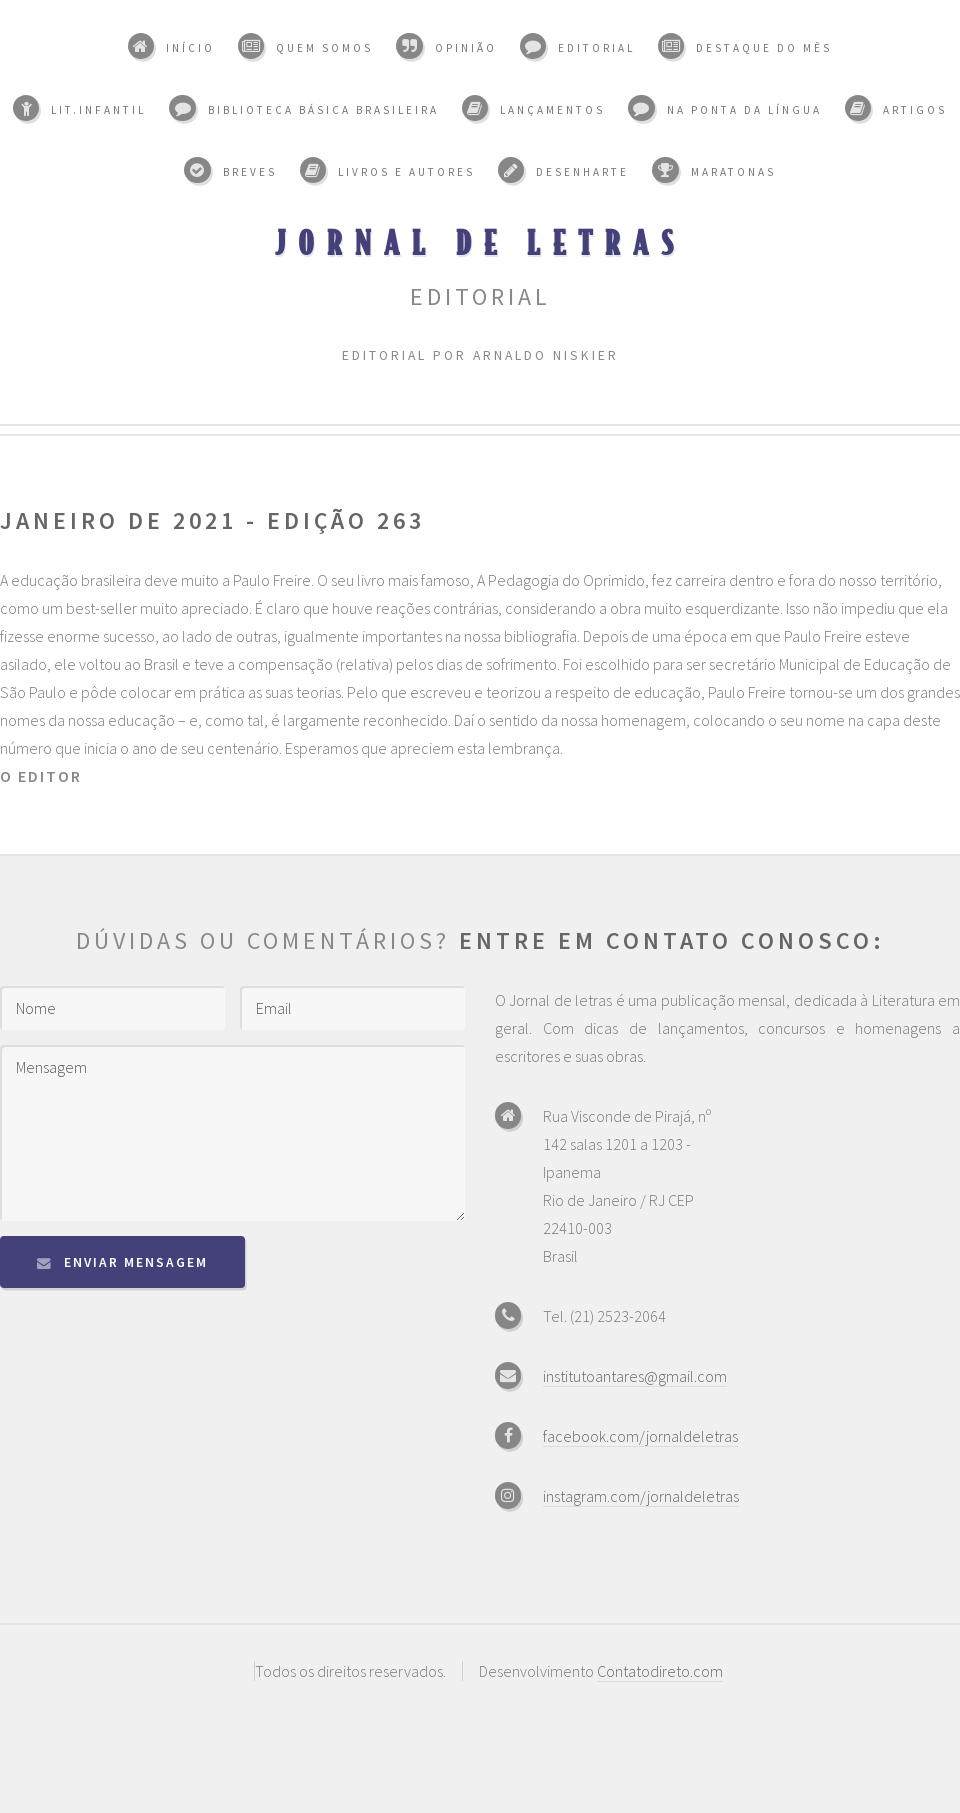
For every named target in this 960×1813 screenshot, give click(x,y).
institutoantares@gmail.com (635, 1376)
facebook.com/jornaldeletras (640, 1436)
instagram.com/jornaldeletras (641, 1496)
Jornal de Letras (480, 242)
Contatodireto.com (660, 1671)
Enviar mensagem (136, 1262)
